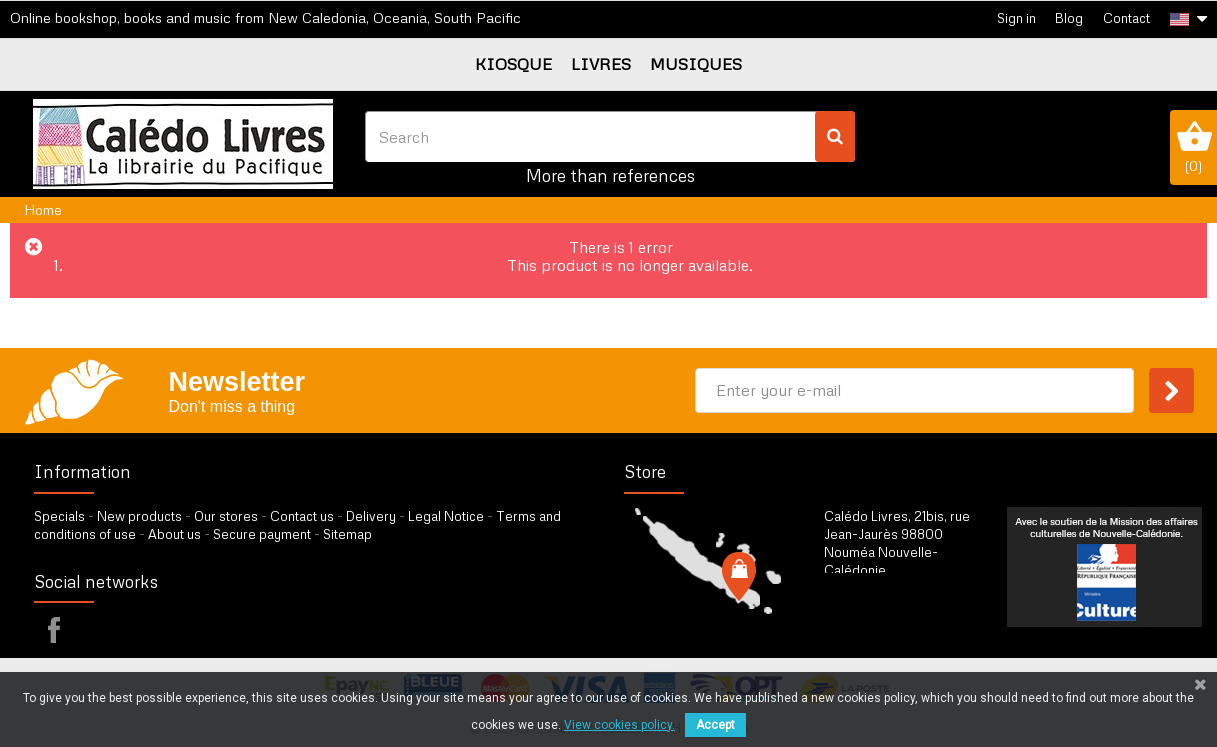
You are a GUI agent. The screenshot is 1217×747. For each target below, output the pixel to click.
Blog (1069, 18)
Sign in (1016, 18)
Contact (1126, 18)
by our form (911, 620)
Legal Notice (446, 516)
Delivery (371, 516)
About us (174, 534)
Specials (59, 516)
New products (139, 516)
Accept (715, 725)
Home (43, 209)
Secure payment (262, 534)
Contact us (302, 516)
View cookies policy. (619, 725)
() (1193, 147)
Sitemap (347, 534)
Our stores (226, 516)
